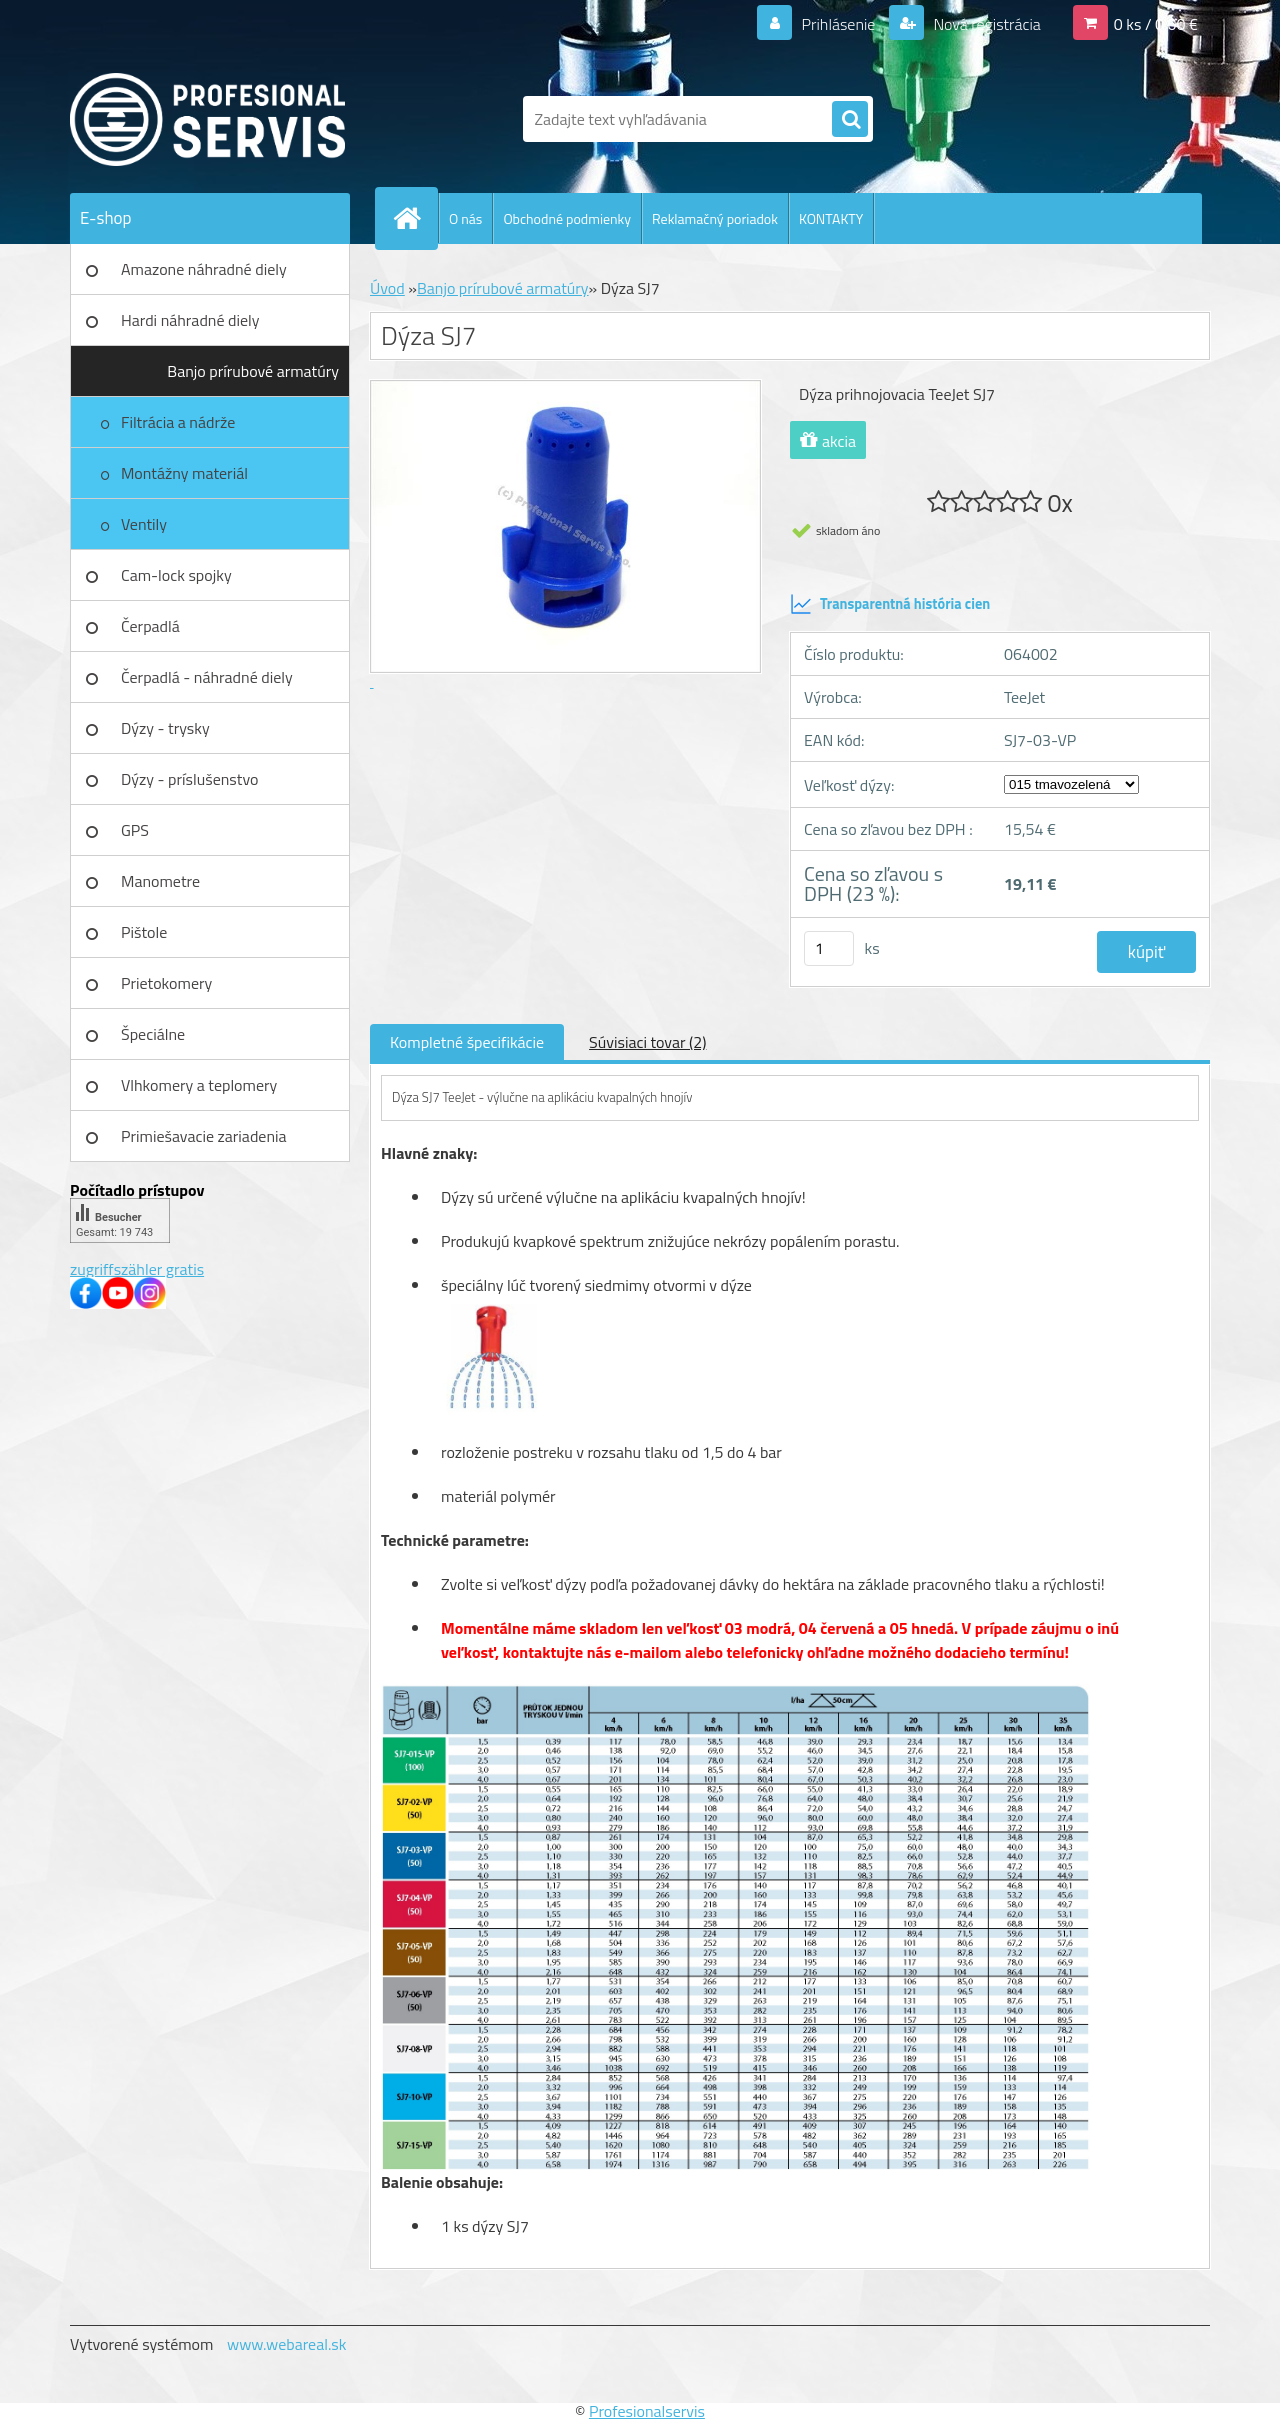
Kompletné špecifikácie (467, 1042)
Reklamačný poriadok (715, 218)
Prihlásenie (838, 24)
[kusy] (829, 948)
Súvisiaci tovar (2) (647, 1042)
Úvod (387, 288)
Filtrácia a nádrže (178, 422)
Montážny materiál (184, 473)
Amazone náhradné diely (204, 269)
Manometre (160, 881)
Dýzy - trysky (165, 728)
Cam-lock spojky (176, 575)
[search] (850, 120)
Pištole (144, 932)
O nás (465, 218)
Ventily (144, 524)
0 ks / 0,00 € (1156, 24)
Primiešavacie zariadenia (204, 1136)
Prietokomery (166, 983)
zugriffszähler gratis (137, 1269)
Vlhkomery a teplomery (199, 1085)
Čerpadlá (150, 626)
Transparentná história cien (890, 604)
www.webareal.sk (287, 2344)
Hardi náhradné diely (190, 320)
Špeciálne (153, 1034)
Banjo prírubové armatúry (253, 371)
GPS (135, 830)
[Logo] (207, 119)
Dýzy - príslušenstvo (189, 779)
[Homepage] (415, 218)
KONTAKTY (831, 218)
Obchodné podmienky (567, 218)
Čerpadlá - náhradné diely (207, 677)
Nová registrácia (985, 24)
